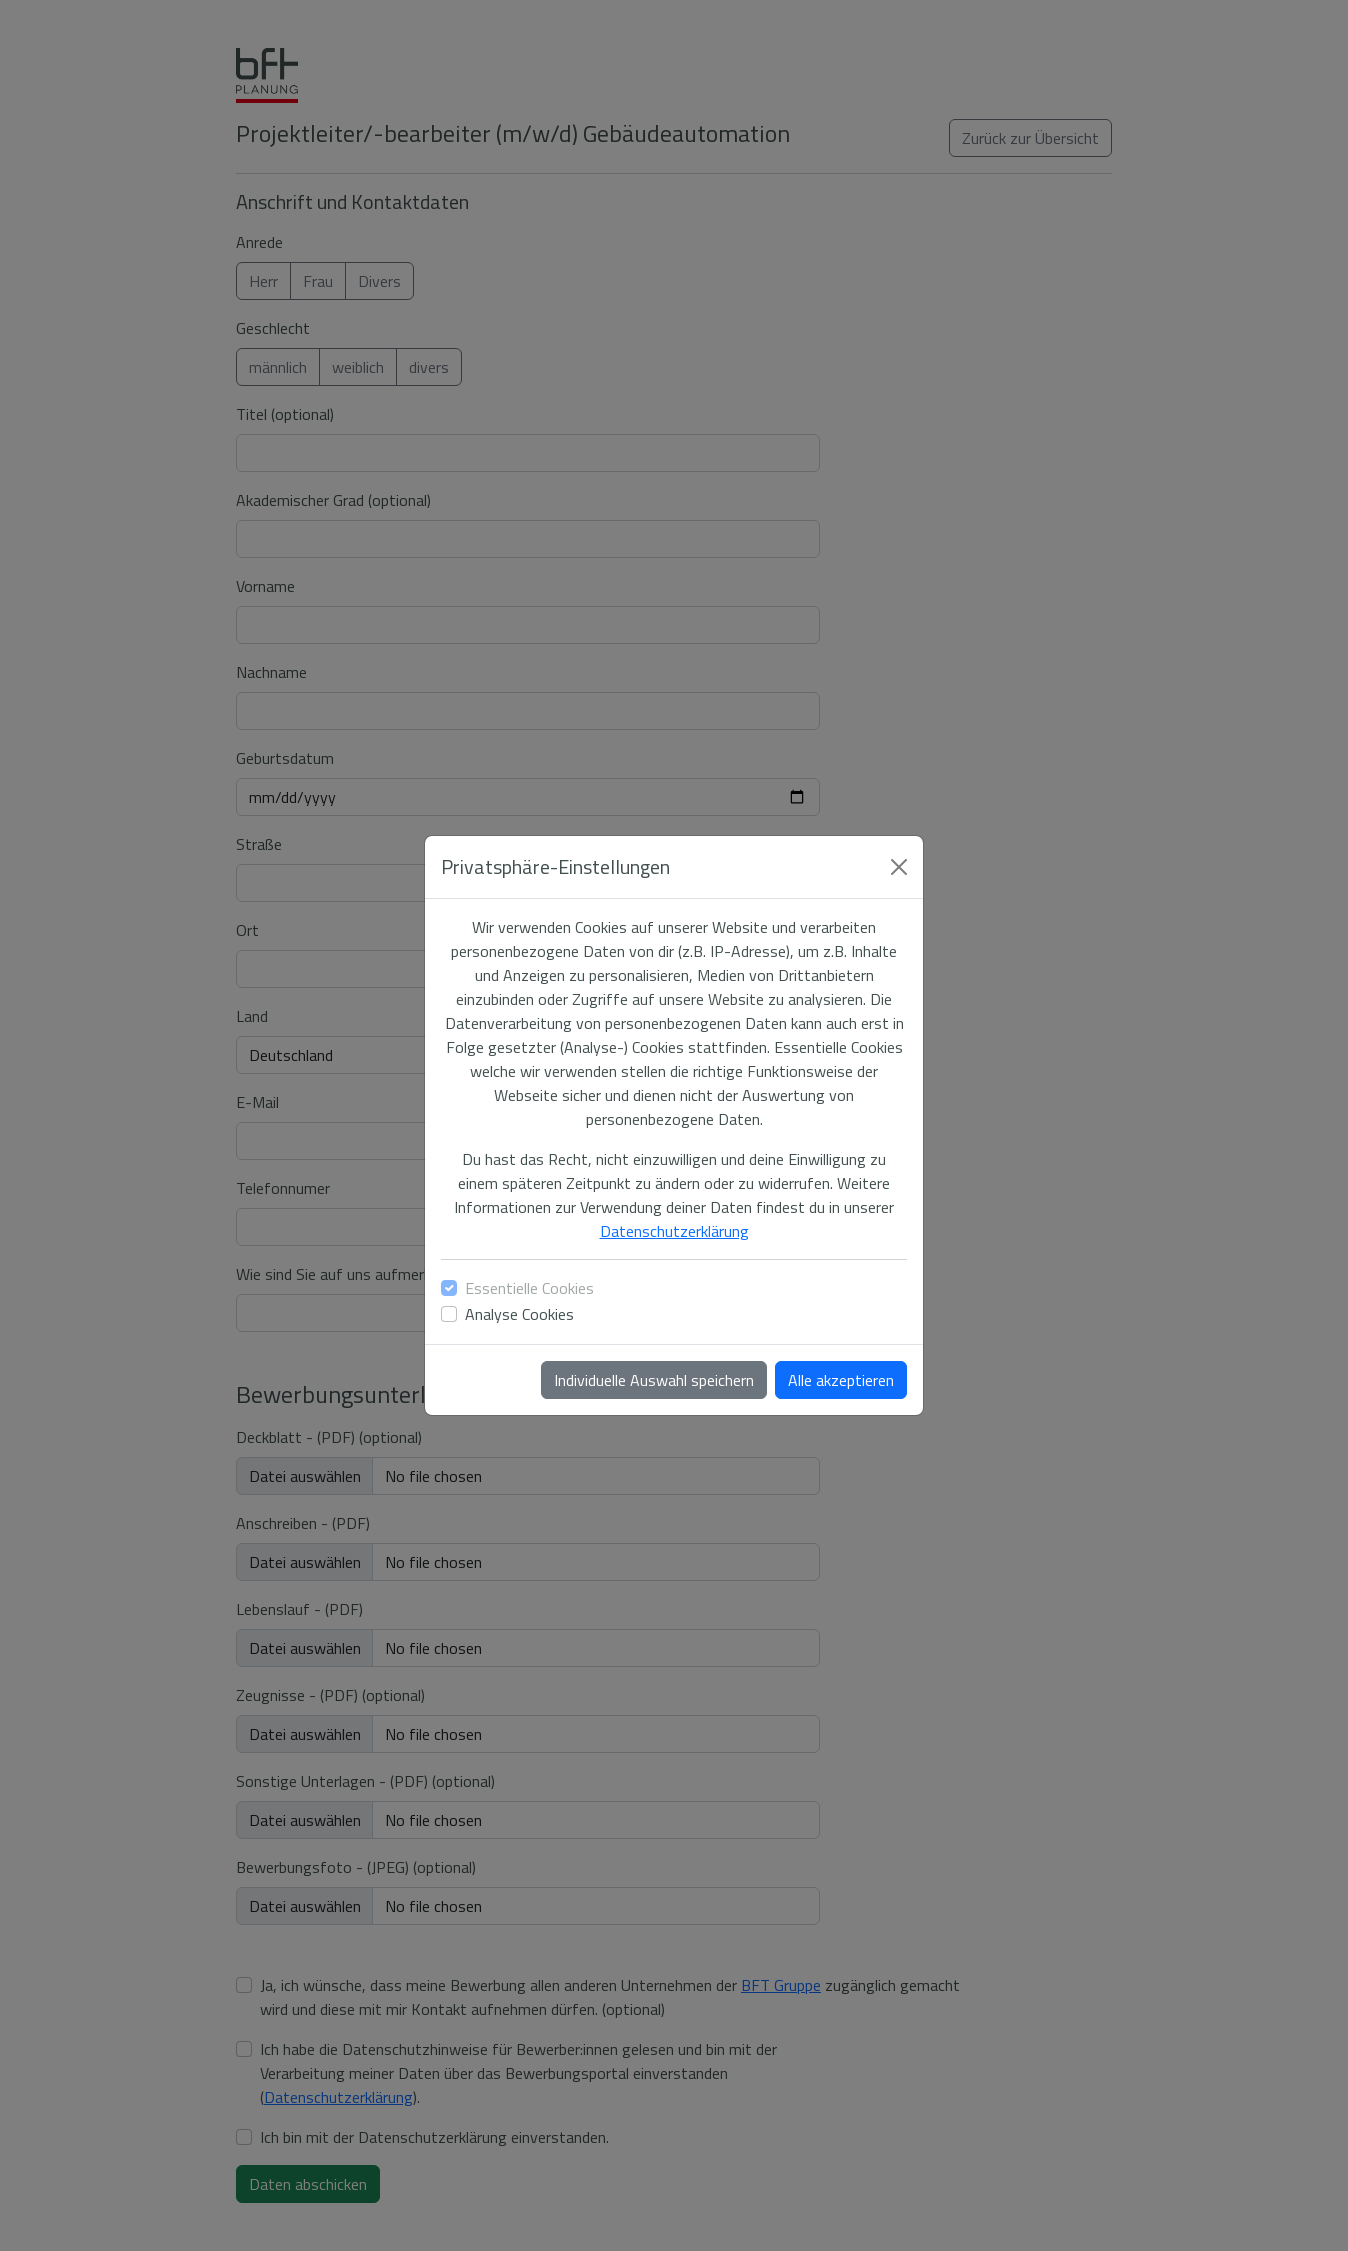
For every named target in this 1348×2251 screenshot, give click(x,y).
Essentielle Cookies (529, 1288)
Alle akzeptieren (841, 1380)
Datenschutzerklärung (674, 1231)
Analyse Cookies (519, 1314)
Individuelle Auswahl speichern (654, 1380)
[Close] (899, 867)
